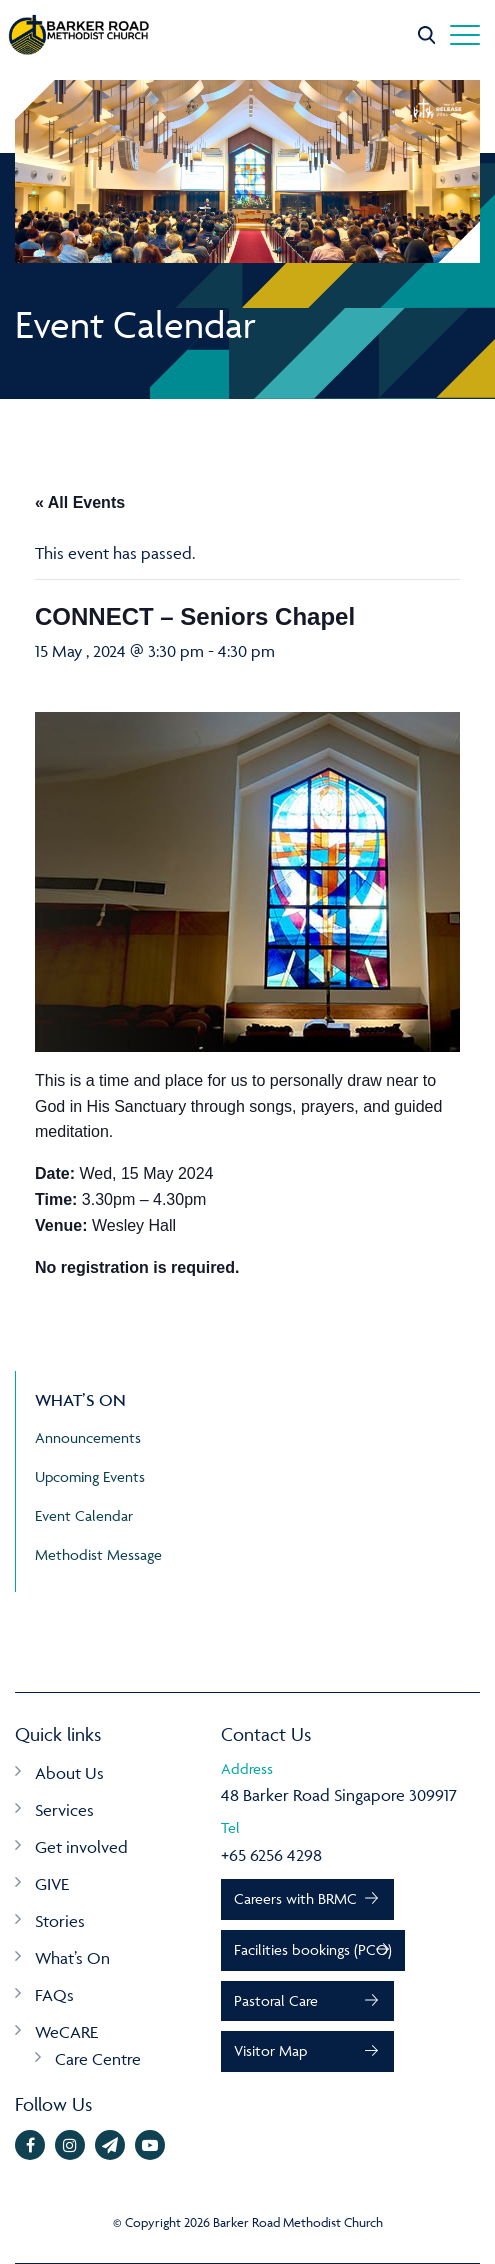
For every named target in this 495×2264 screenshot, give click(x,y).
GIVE (52, 1884)
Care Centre (98, 2059)
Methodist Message (98, 1554)
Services (64, 1810)
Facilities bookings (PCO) (313, 1949)
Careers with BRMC (295, 1898)
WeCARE (66, 2032)
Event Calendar (84, 1515)
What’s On (72, 1958)
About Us (69, 1773)
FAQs (54, 1995)
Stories (60, 1921)
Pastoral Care (276, 2000)
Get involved (81, 1847)
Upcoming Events (90, 1476)
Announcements (88, 1437)
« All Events (80, 502)
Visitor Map (270, 2050)
